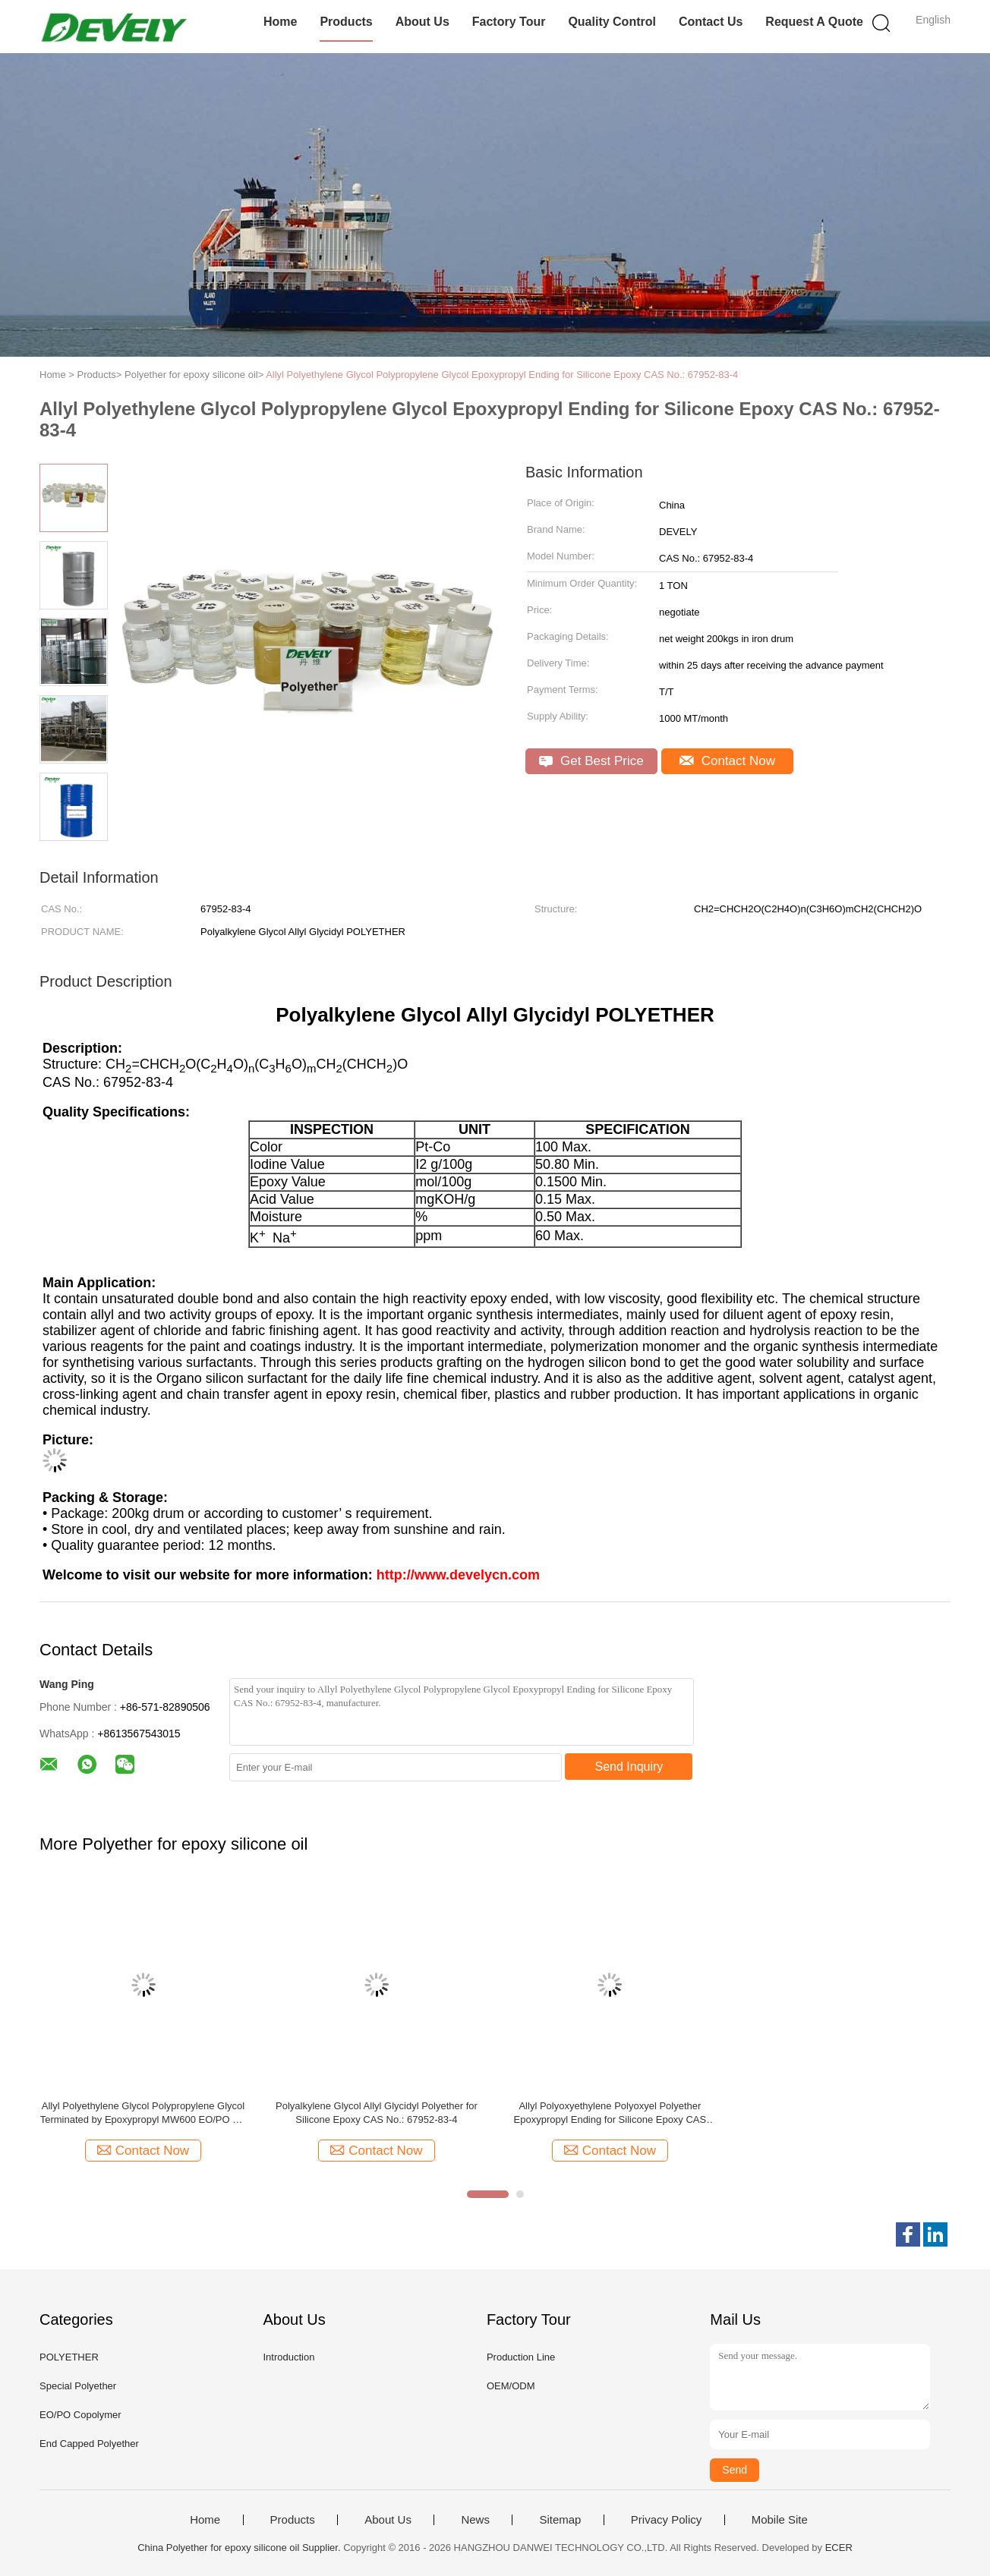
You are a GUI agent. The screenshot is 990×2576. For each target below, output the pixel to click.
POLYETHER (69, 2357)
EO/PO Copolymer (80, 2414)
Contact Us (710, 21)
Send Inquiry (629, 1766)
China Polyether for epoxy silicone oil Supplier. (240, 2547)
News (475, 2520)
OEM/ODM (511, 2386)
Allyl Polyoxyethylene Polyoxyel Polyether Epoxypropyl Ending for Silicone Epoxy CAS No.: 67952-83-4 (610, 2113)
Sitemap (560, 2520)
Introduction (288, 2357)
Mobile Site (780, 2520)
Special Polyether (77, 2386)
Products (346, 21)
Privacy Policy (666, 2520)
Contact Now (727, 761)
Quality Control (612, 21)
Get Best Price (591, 761)
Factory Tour (509, 21)
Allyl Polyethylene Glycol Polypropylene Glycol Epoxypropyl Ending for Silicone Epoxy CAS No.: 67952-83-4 (502, 374)
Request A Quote (814, 21)
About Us (422, 21)
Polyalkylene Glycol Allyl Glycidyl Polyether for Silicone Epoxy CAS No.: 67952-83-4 (377, 2112)
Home (280, 21)
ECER (839, 2547)
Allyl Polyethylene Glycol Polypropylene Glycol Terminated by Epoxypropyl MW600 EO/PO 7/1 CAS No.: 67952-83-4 (143, 2113)
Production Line (521, 2357)
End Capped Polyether (89, 2443)
